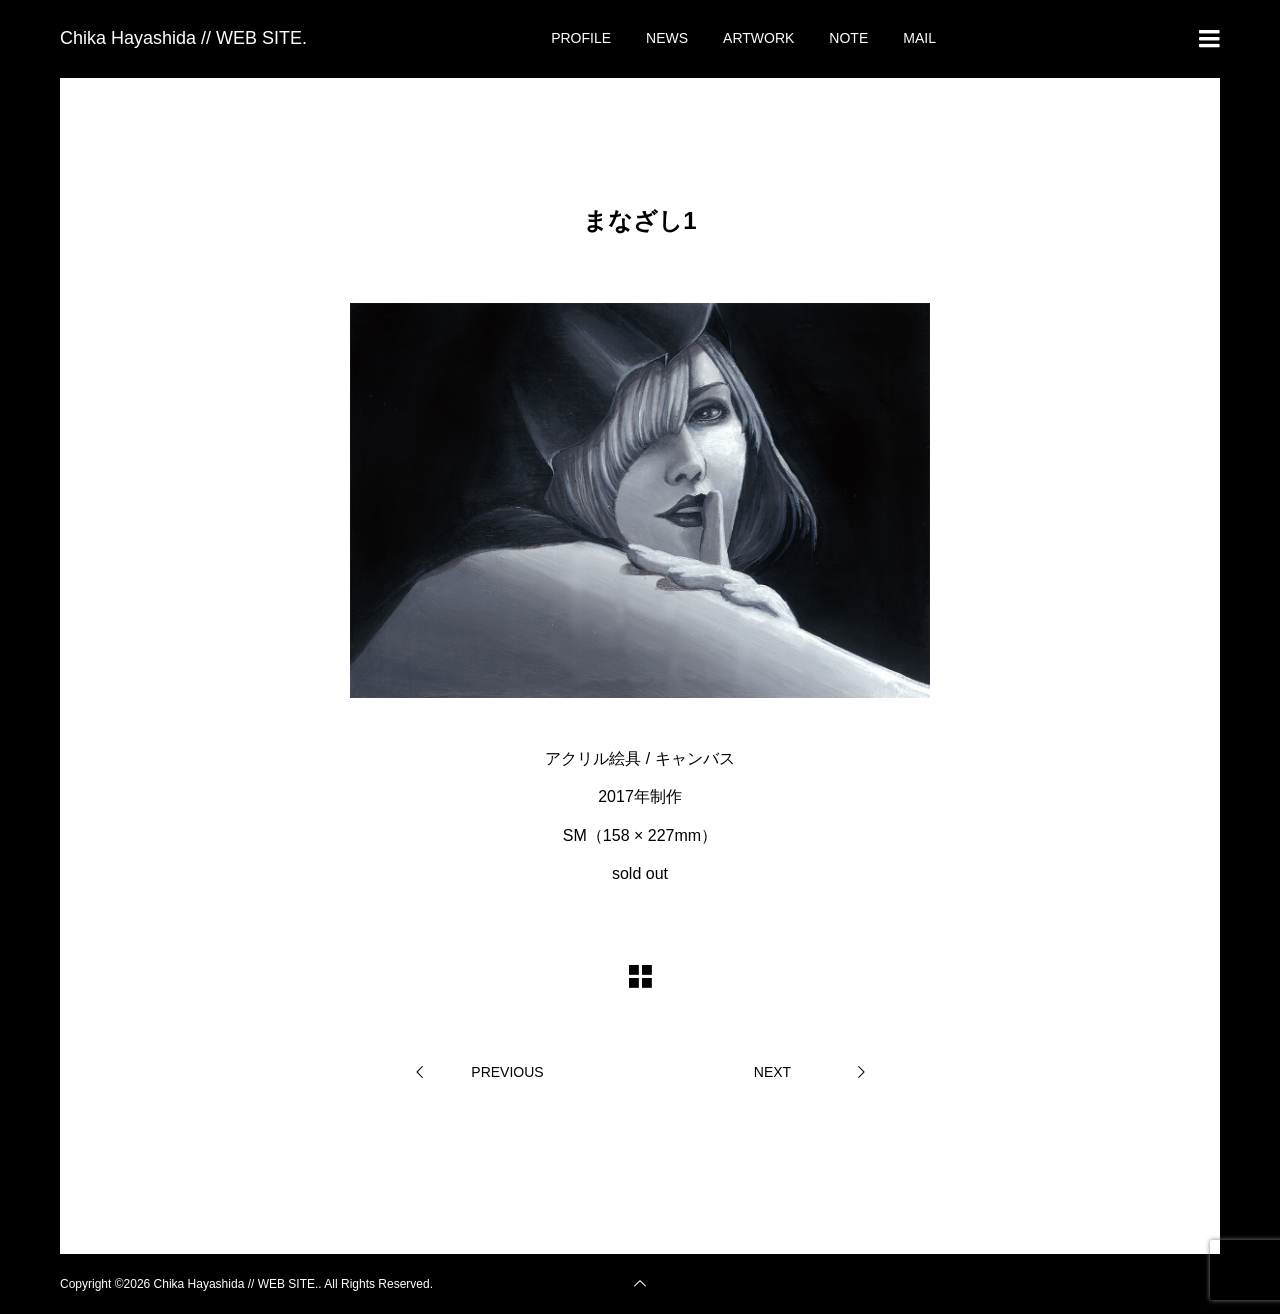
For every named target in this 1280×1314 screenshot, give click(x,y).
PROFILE (581, 38)
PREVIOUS (507, 1072)
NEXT (772, 1072)
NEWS (667, 38)
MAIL (919, 38)
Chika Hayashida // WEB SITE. (183, 38)
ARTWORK (758, 38)
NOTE (848, 38)
